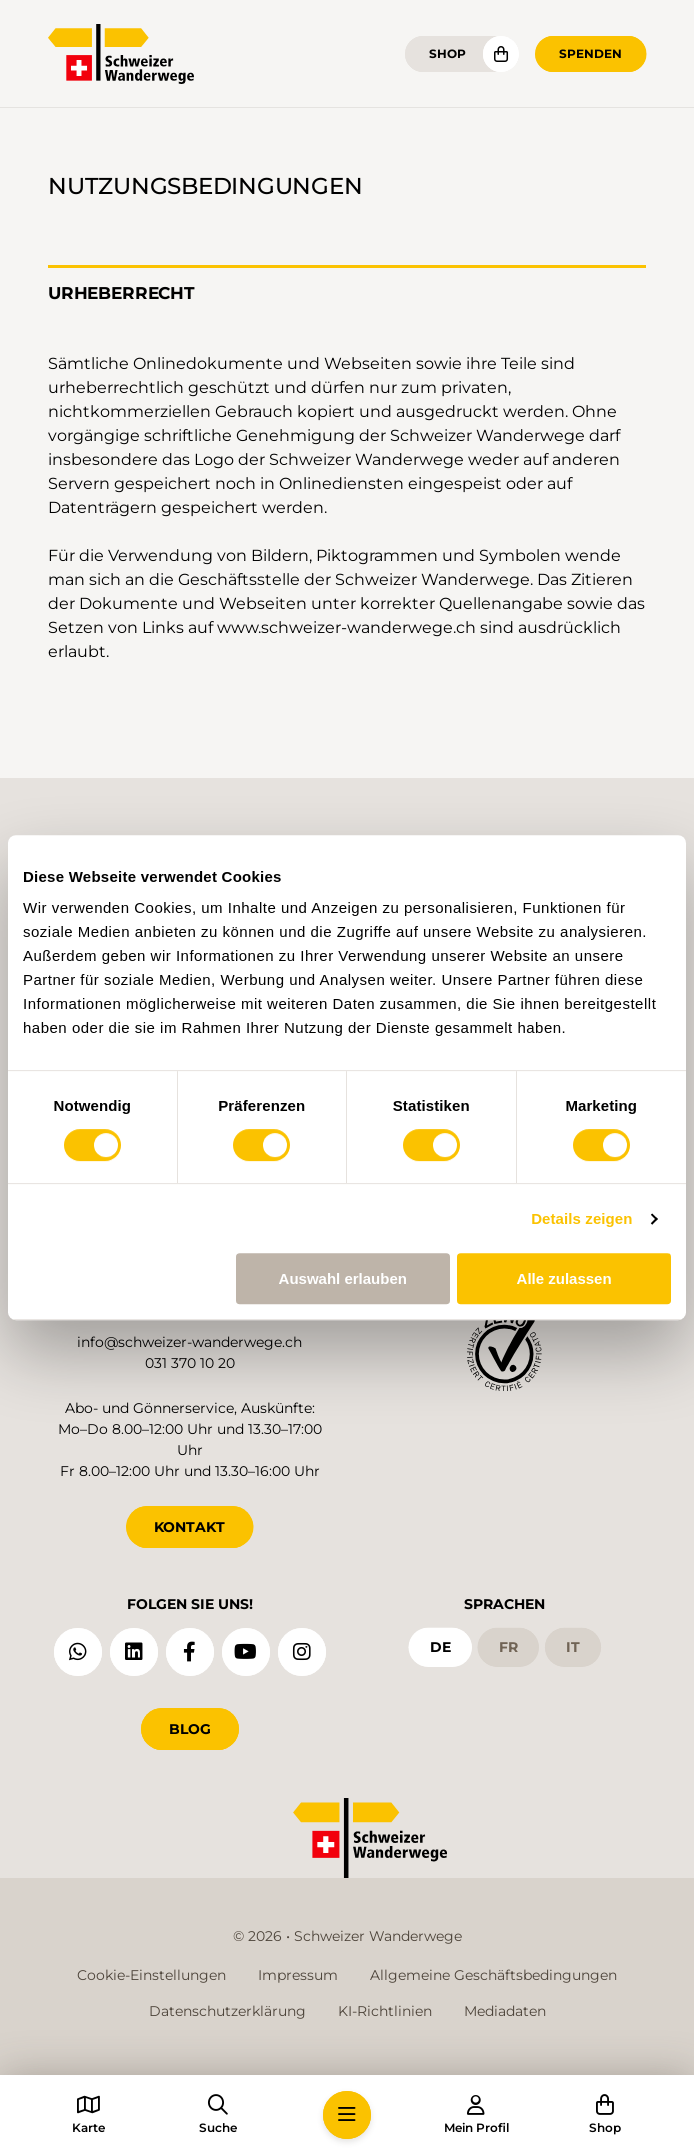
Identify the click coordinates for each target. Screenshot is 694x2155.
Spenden (590, 53)
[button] (347, 2115)
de (440, 1647)
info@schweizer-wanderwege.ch (189, 1342)
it (573, 1647)
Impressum (298, 1975)
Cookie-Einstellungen (151, 1975)
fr (508, 1647)
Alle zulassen (564, 1278)
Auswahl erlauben (343, 1278)
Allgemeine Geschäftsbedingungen (493, 1975)
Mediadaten (505, 2011)
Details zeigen (581, 1218)
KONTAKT (189, 1527)
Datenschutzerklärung (227, 2011)
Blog (190, 1729)
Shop (447, 53)
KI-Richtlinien (385, 2011)
